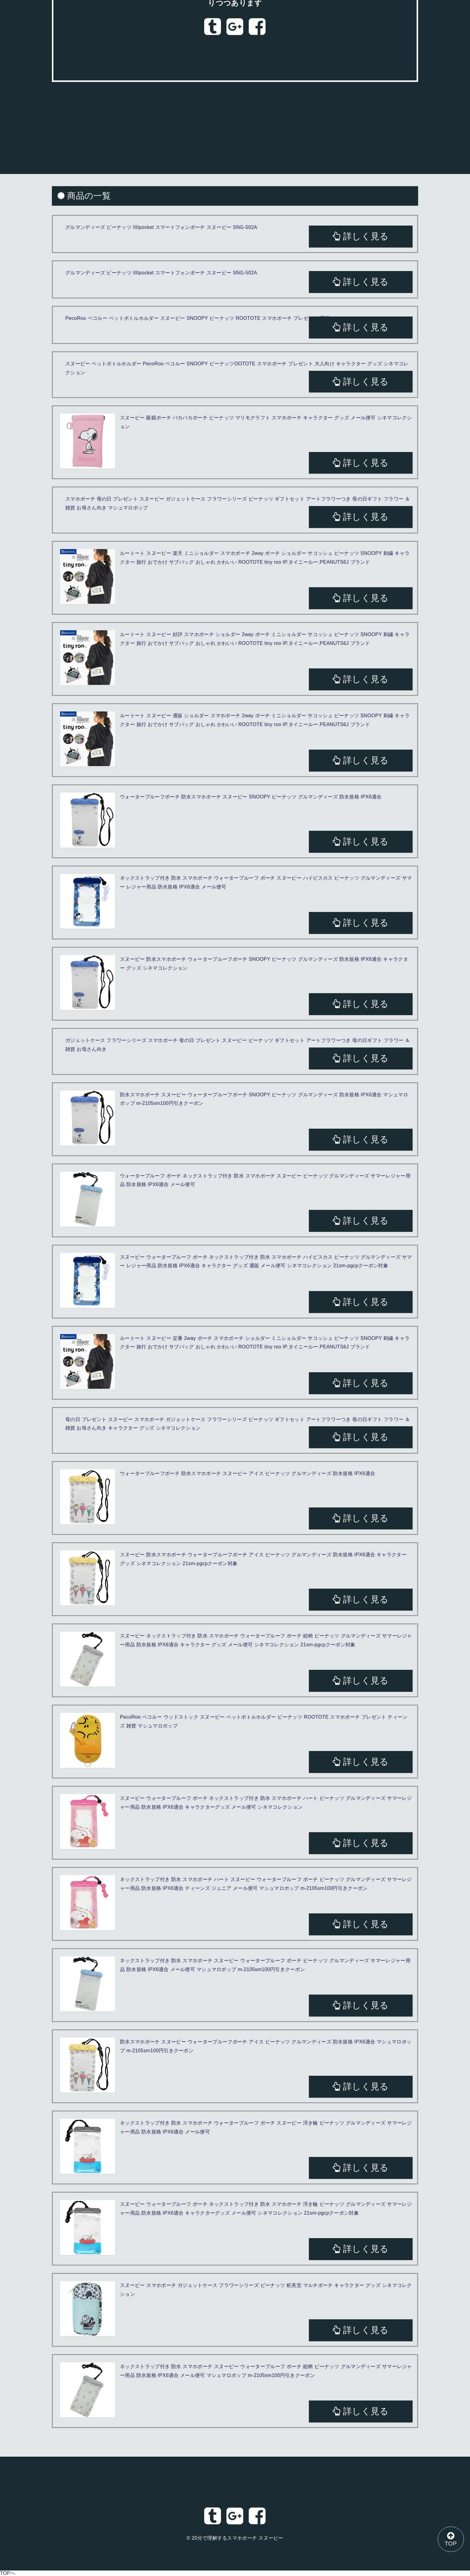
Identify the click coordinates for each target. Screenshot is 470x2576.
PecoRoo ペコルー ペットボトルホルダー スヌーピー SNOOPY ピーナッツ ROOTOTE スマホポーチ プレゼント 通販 (197, 318)
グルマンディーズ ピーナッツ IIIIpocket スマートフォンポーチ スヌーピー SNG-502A (161, 227)
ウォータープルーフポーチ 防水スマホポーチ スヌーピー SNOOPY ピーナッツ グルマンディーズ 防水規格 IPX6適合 (251, 796)
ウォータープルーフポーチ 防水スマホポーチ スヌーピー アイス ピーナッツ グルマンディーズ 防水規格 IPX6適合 (247, 1473)
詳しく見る (361, 236)
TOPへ (7, 2573)
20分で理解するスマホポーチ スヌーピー (238, 2538)
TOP (450, 2538)
